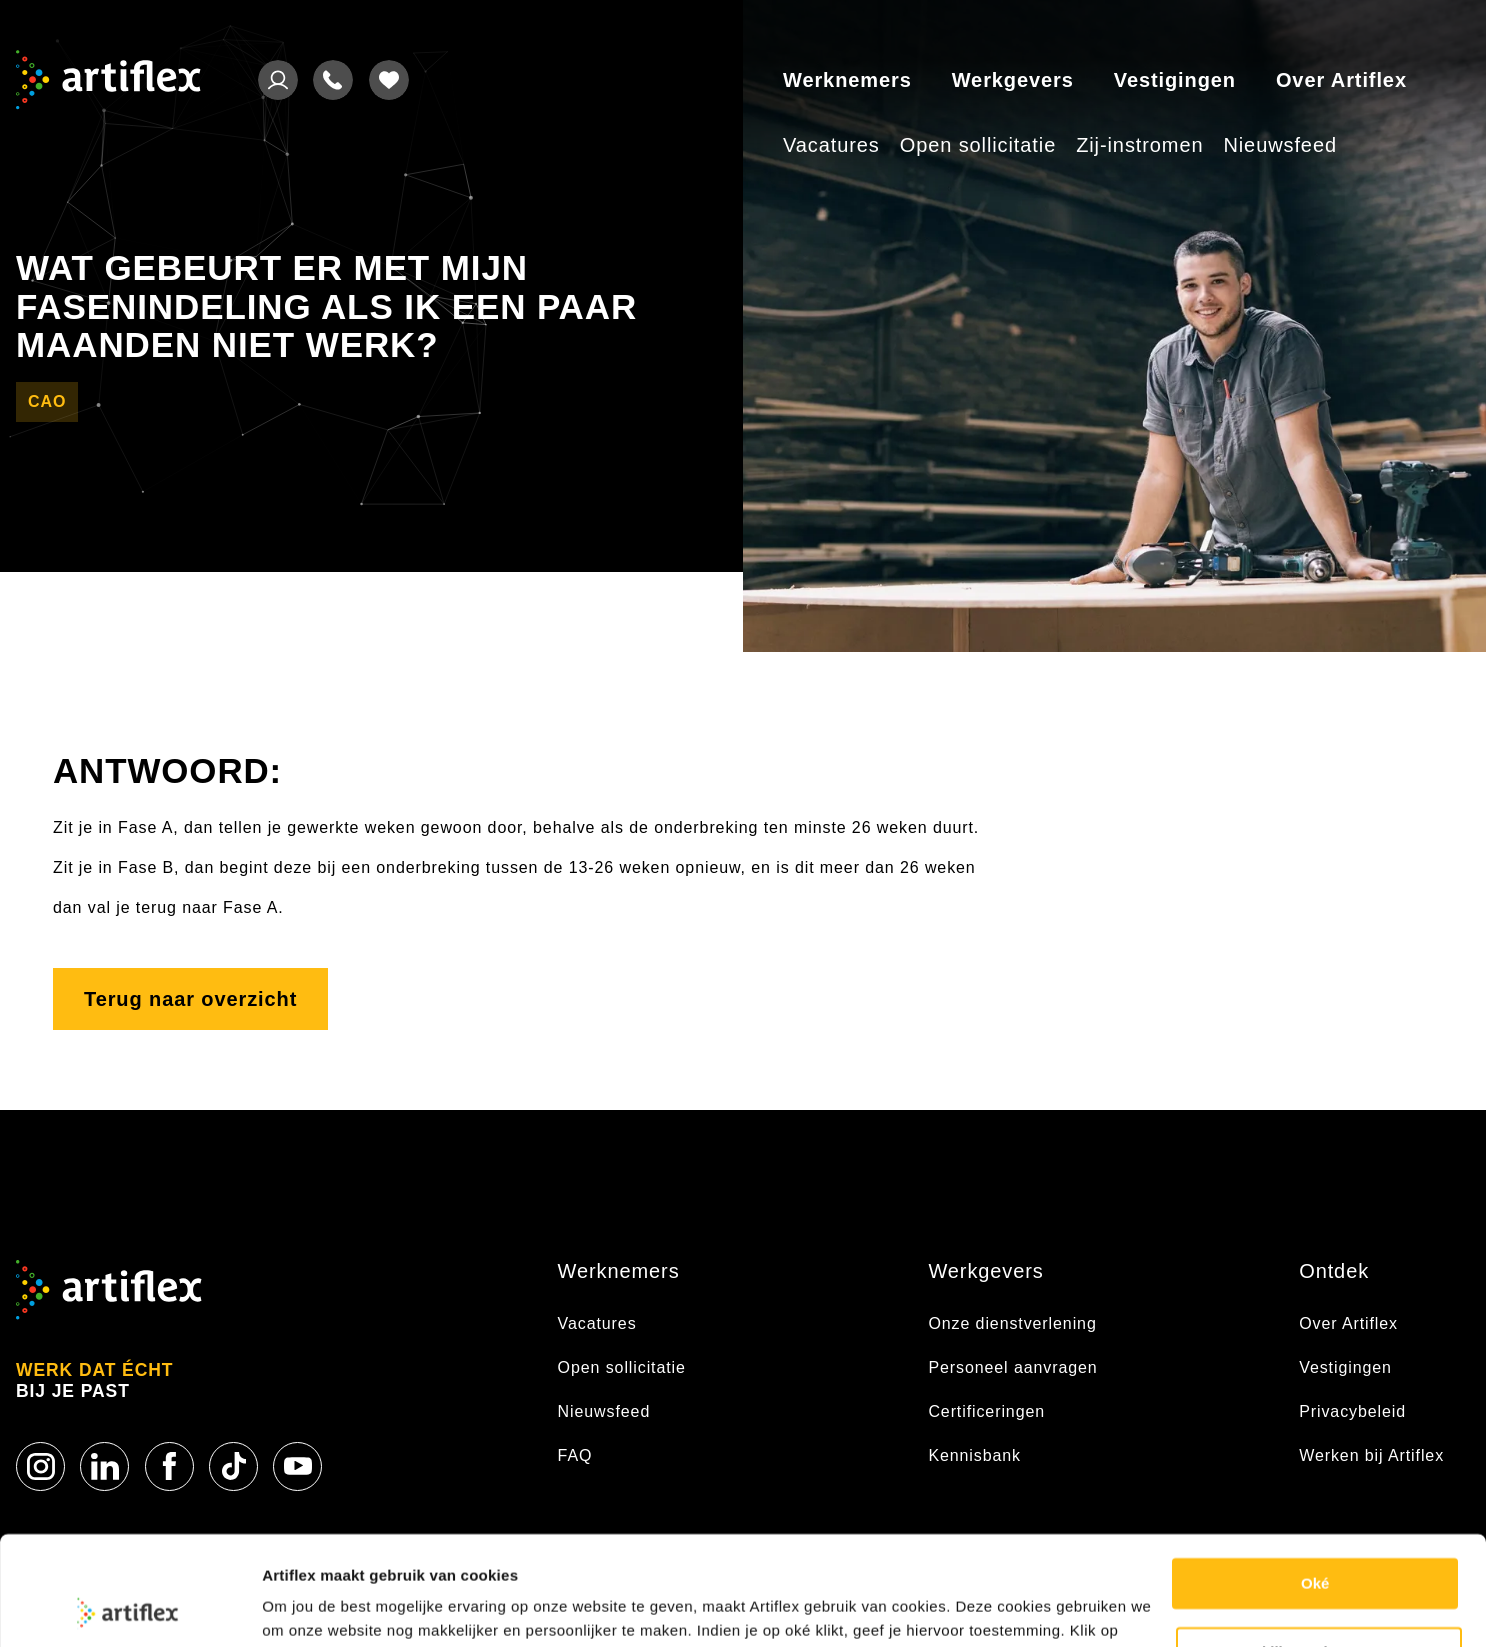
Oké (1315, 1481)
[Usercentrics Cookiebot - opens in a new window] (129, 1608)
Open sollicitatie (978, 145)
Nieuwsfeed (1280, 145)
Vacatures (831, 145)
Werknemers (847, 80)
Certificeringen (986, 1411)
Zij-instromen (1139, 145)
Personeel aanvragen (1012, 1367)
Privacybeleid (1352, 1411)
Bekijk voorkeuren (1320, 1549)
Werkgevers (1013, 80)
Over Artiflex (1341, 80)
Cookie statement (325, 1607)
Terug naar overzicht (190, 999)
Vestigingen (1175, 80)
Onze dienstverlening (1012, 1323)
